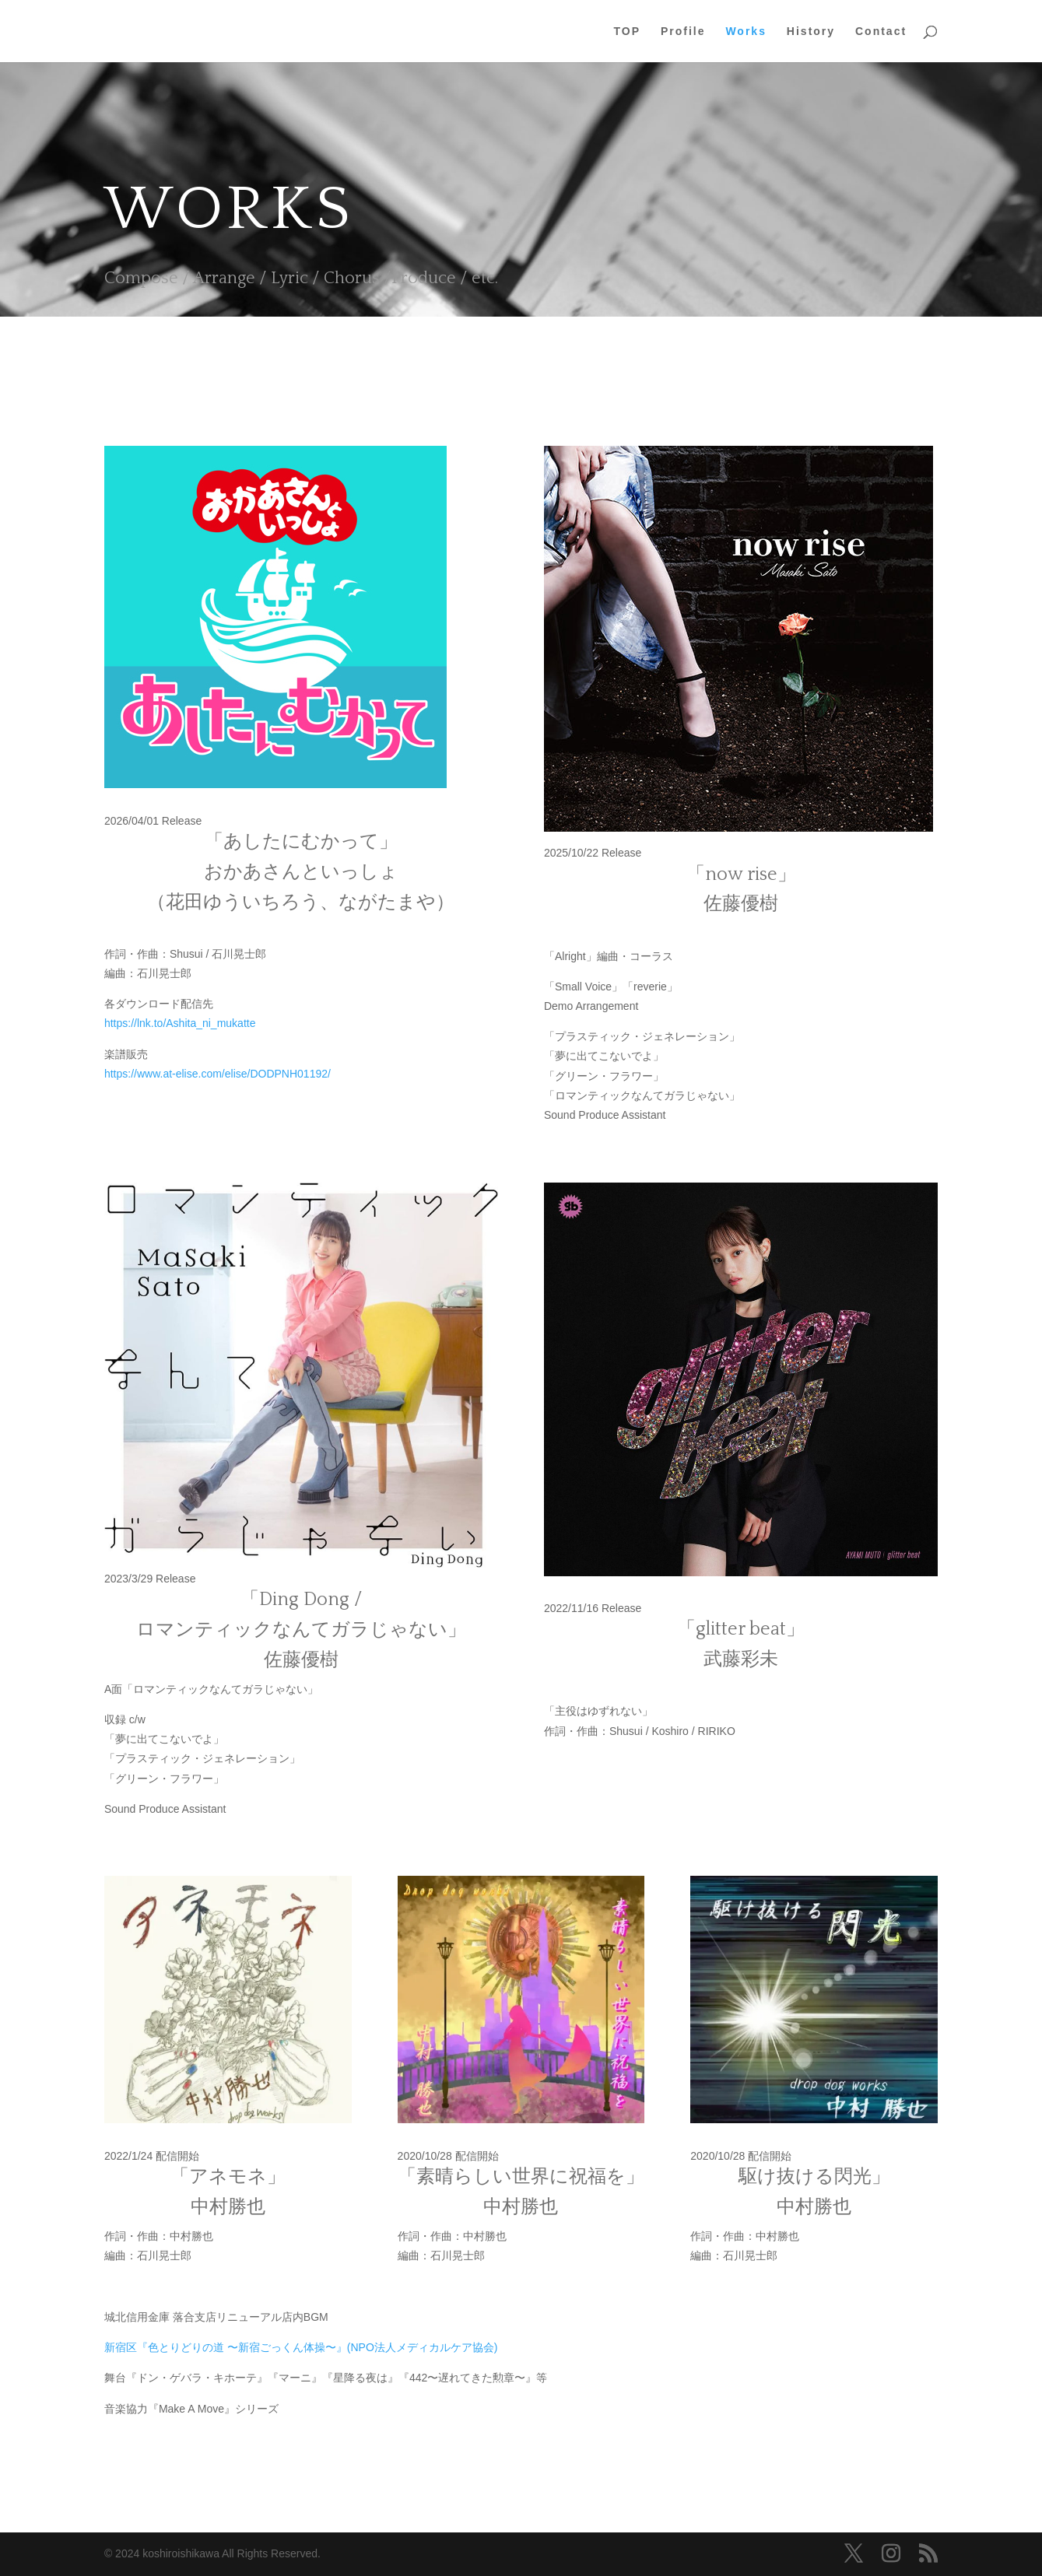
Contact (881, 31)
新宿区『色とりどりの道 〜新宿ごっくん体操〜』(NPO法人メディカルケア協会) (301, 2347)
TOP (627, 31)
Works (746, 31)
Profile (683, 31)
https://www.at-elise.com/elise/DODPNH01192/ (217, 1073)
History (811, 31)
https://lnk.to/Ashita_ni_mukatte (180, 1023)
